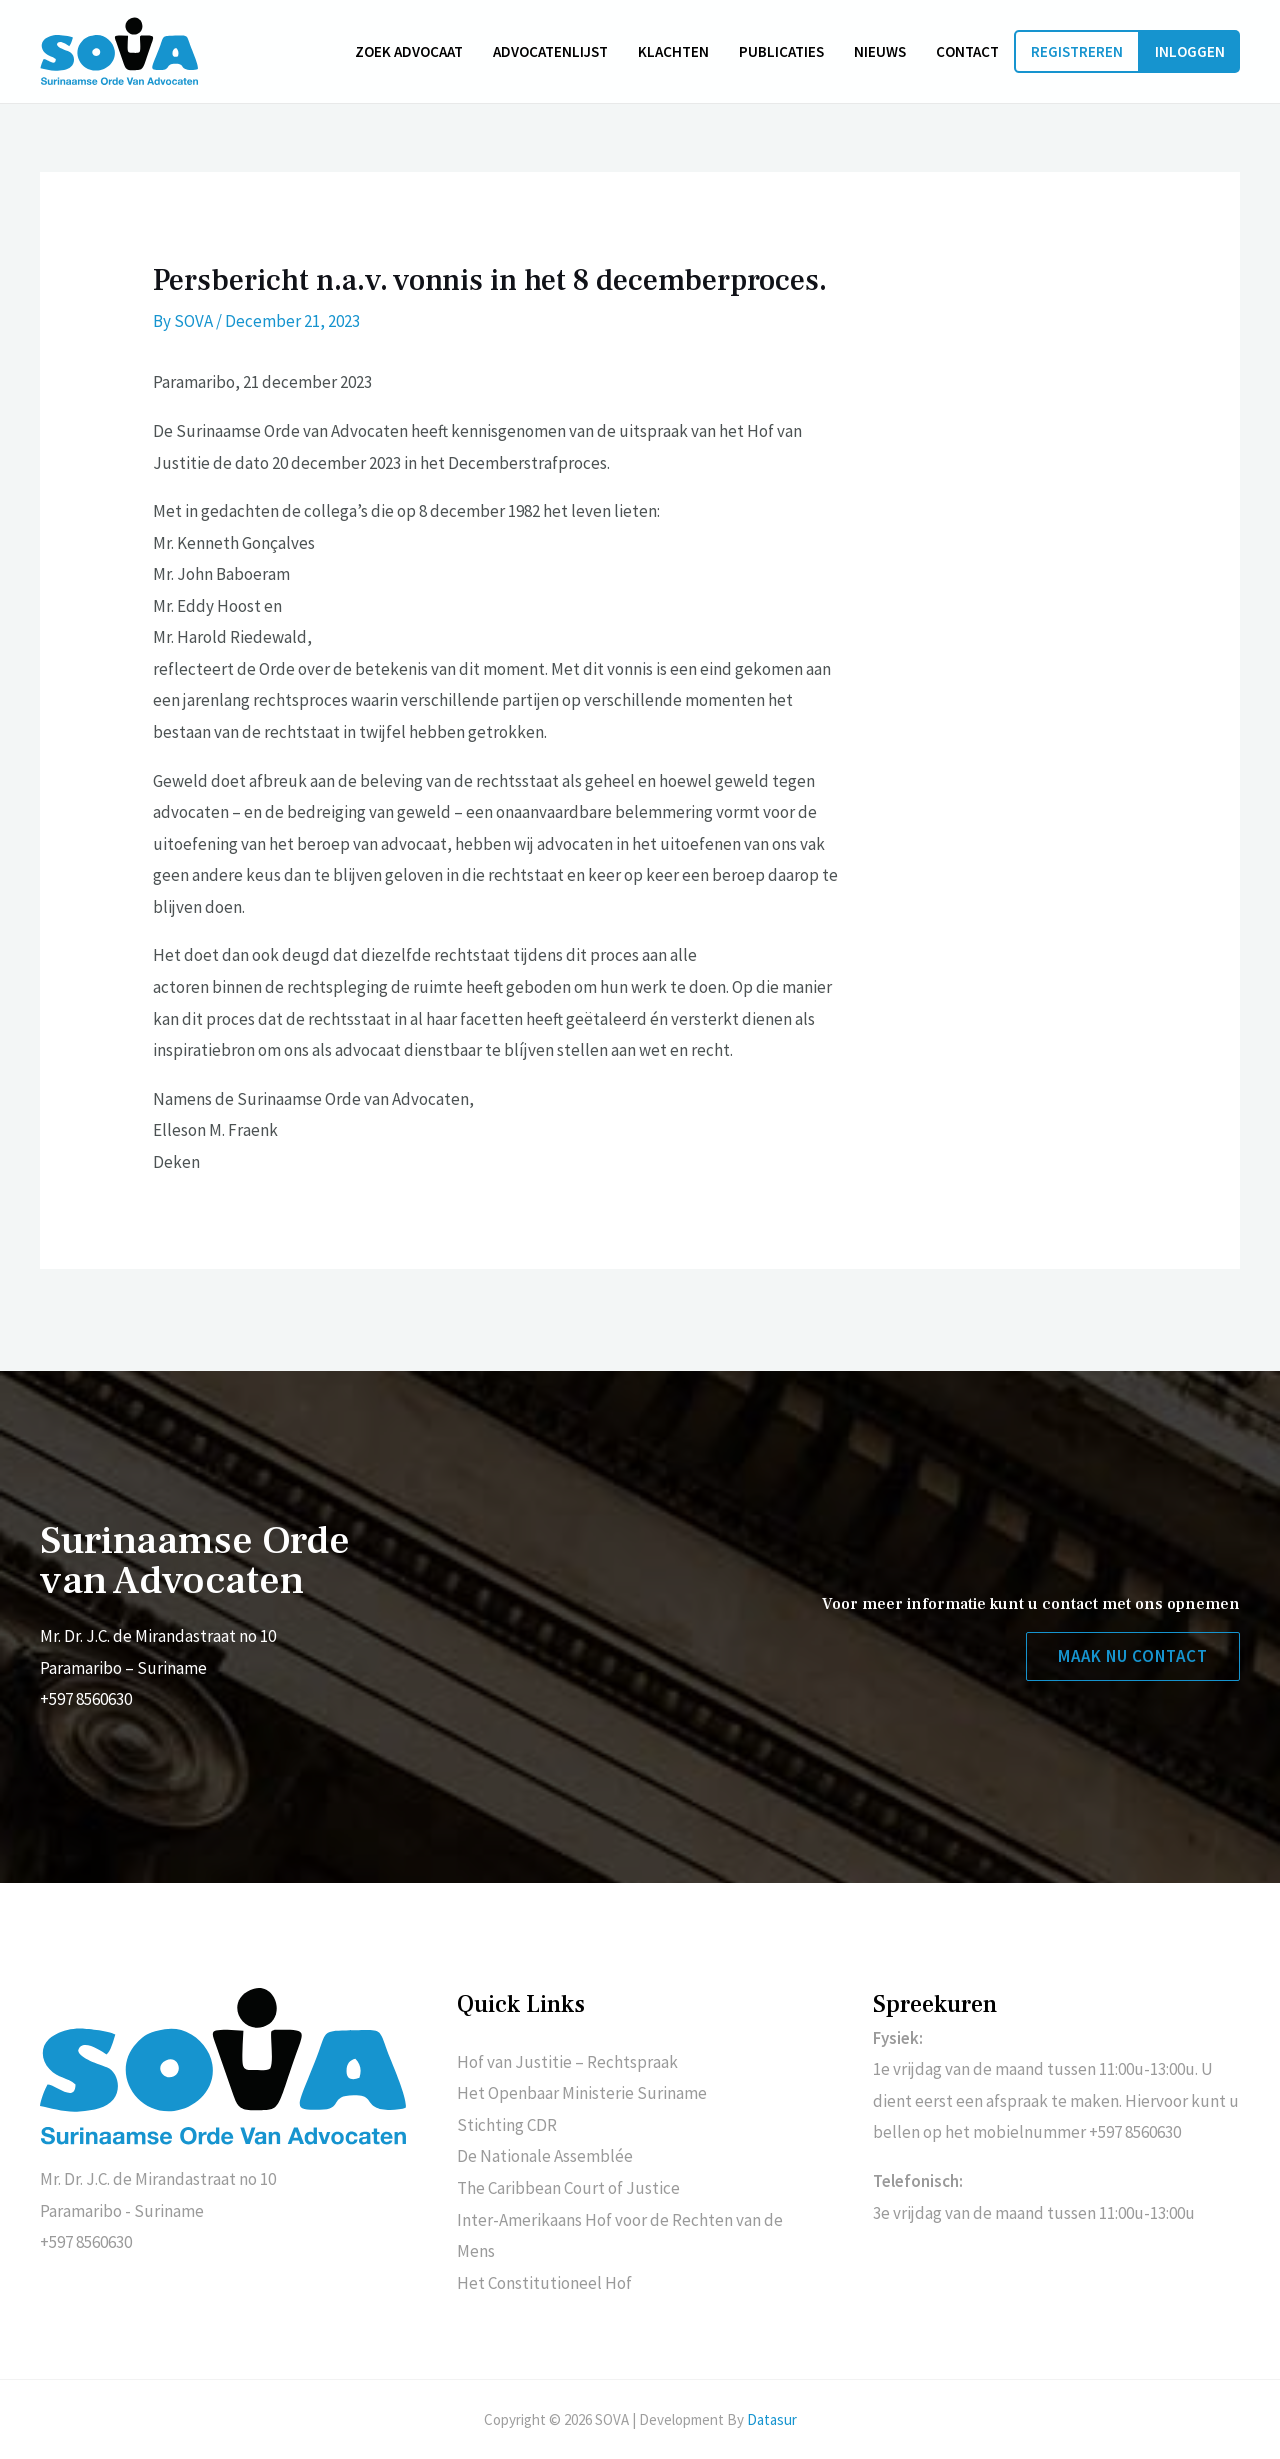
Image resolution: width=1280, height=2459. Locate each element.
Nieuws (880, 51)
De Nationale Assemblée (545, 2156)
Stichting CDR (507, 2125)
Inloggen (1190, 51)
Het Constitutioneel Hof (544, 2283)
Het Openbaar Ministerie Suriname (582, 2093)
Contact (967, 51)
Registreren (1077, 51)
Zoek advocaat (409, 51)
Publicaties (781, 51)
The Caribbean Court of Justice (568, 2188)
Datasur (772, 2419)
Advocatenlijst (550, 51)
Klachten (673, 51)
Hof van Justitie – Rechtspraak (567, 2062)
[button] (1133, 1656)
